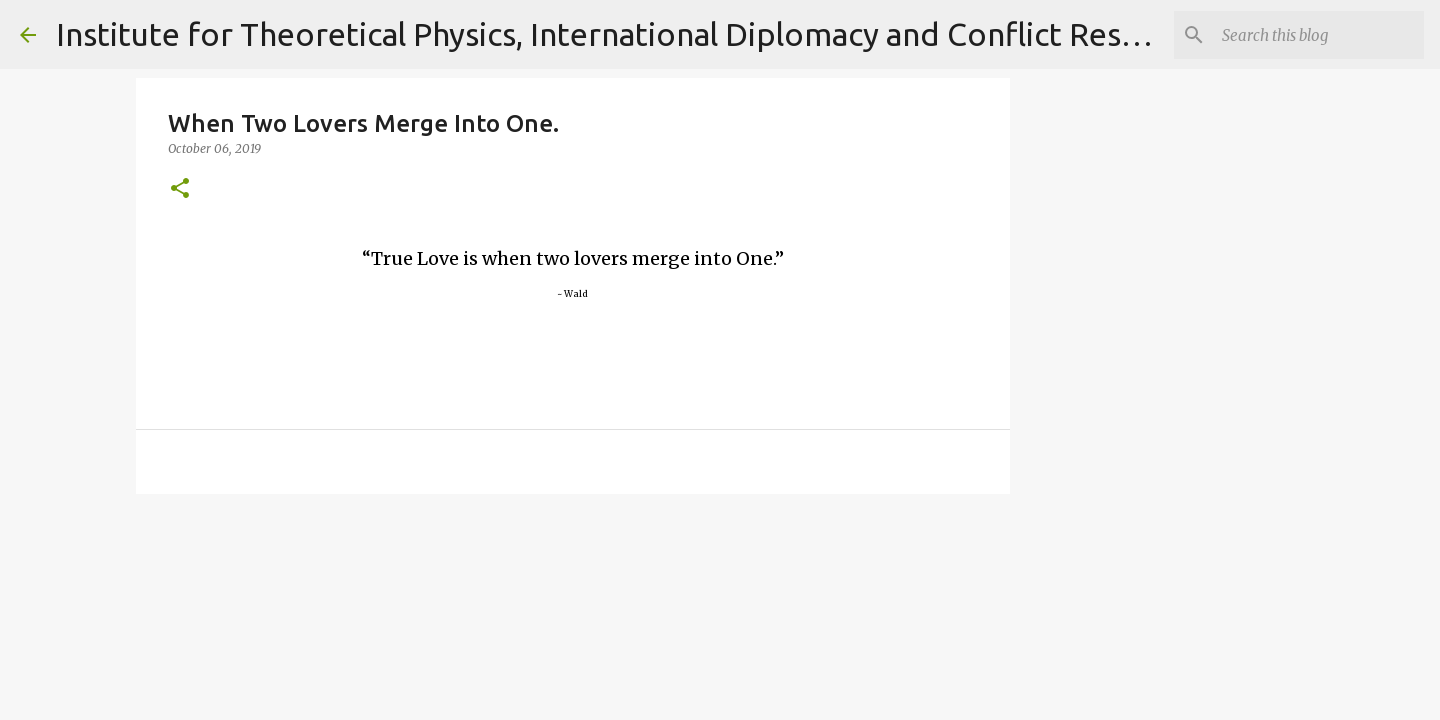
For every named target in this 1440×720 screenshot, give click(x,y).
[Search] (1319, 35)
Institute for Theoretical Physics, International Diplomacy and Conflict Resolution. (645, 34)
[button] (180, 189)
